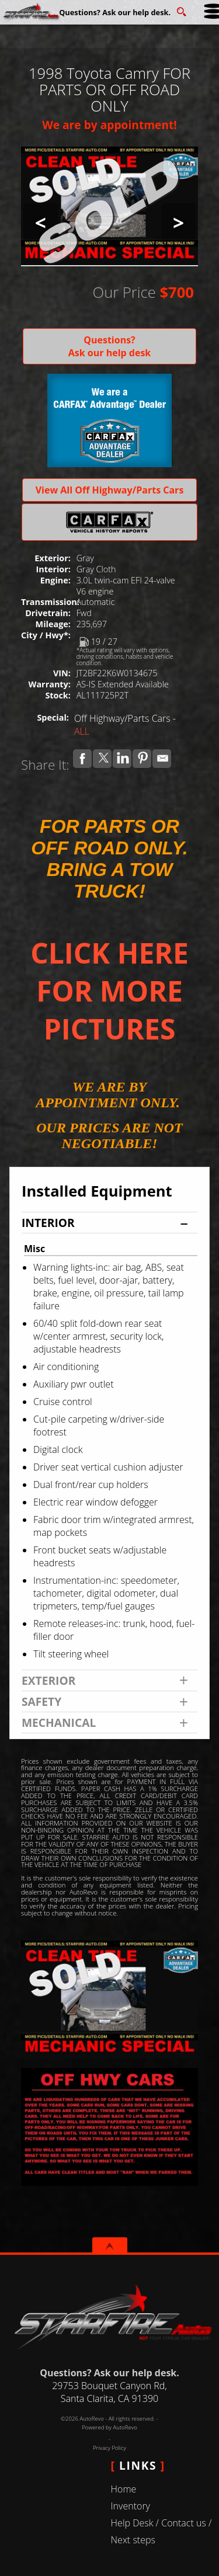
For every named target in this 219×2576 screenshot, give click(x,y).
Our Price (124, 292)
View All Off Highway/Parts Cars (110, 490)
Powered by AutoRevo (109, 2427)
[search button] (181, 8)
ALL (81, 731)
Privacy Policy (109, 2448)
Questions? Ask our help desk (109, 346)
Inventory (130, 2505)
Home (124, 2489)
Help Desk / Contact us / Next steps (161, 2531)
